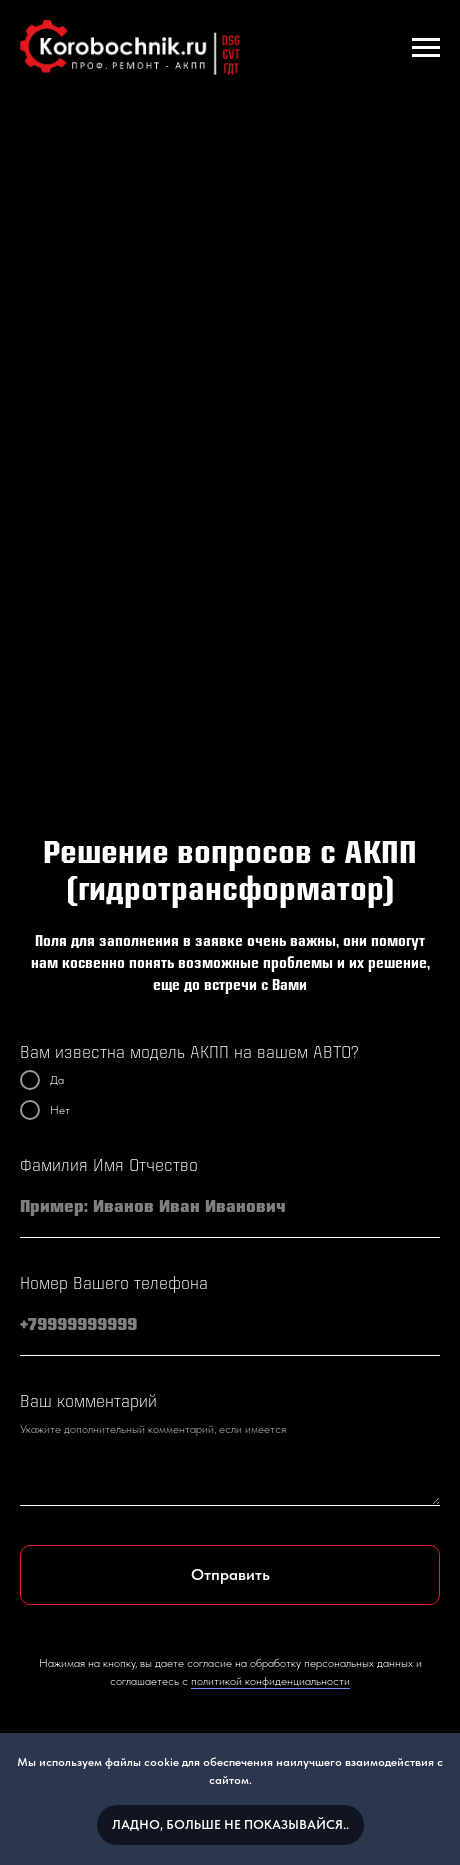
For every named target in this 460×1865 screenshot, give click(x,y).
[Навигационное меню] (426, 48)
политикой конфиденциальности (270, 1681)
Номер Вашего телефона (114, 1284)
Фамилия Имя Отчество (109, 1166)
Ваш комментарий (88, 1402)
